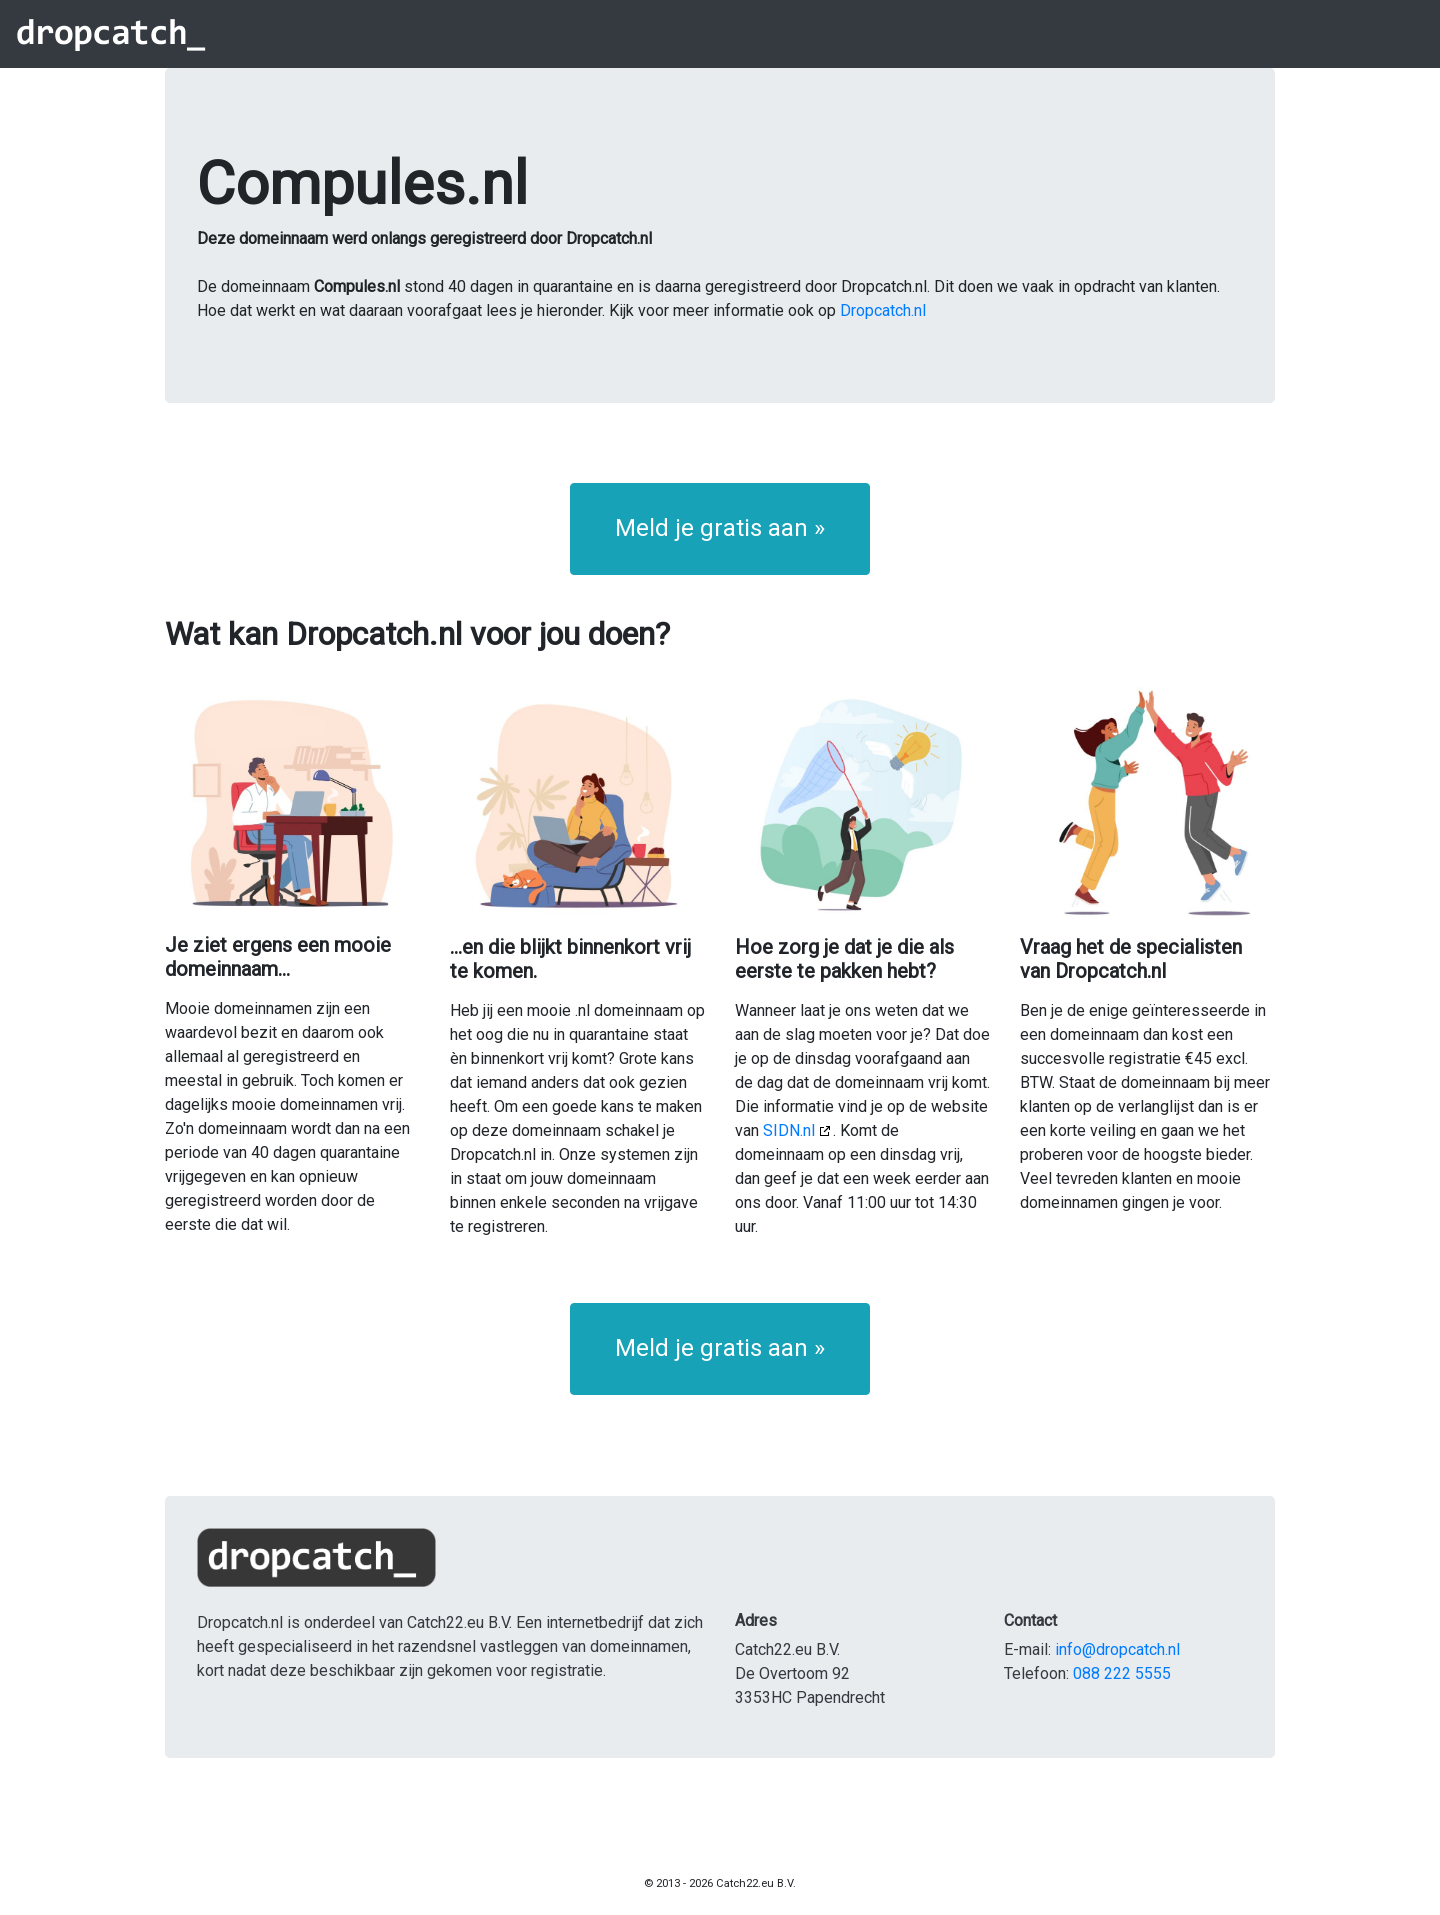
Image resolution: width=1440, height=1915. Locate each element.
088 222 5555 (1122, 1673)
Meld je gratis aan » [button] (720, 528)
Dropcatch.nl (883, 310)
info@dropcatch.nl (1117, 1649)
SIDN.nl (789, 1130)
